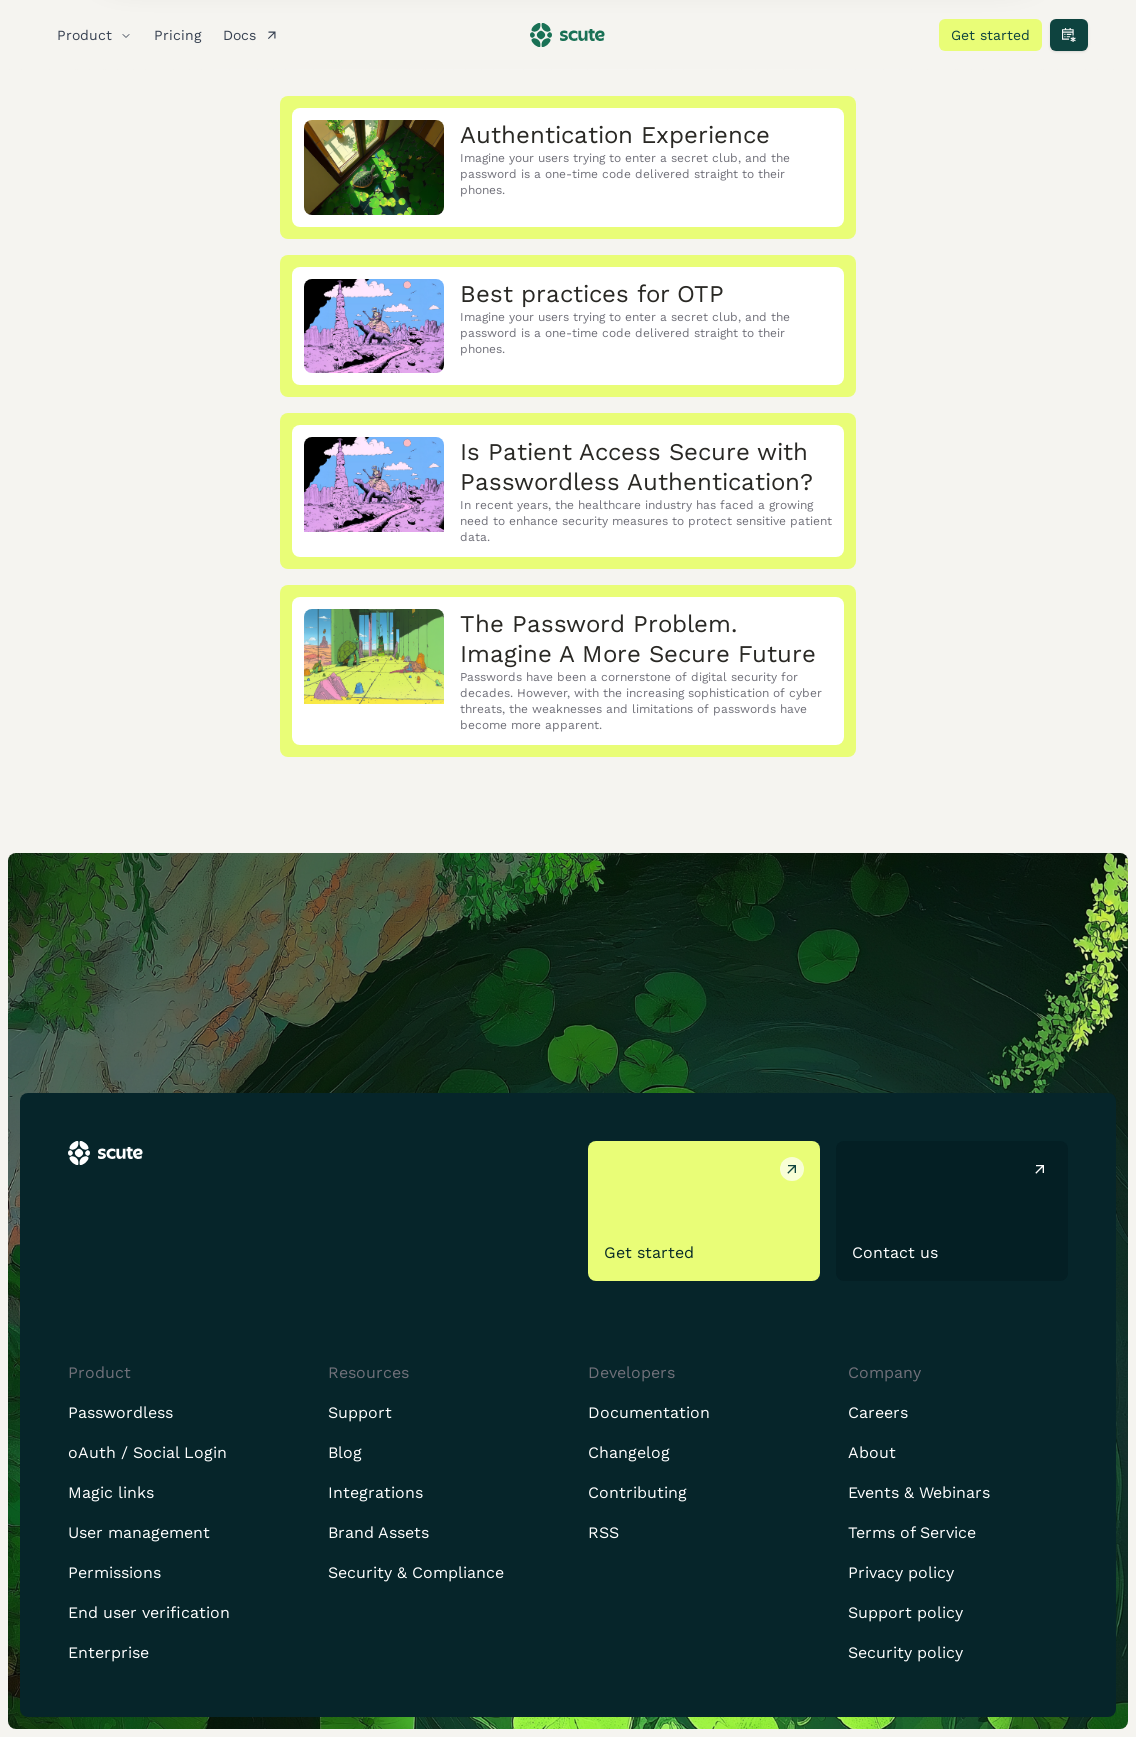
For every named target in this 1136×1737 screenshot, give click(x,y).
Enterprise (108, 1652)
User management (139, 1532)
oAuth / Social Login (147, 1452)
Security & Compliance (416, 1572)
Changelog (629, 1452)
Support (360, 1412)
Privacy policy (901, 1572)
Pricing (177, 35)
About (872, 1452)
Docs (253, 35)
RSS (603, 1532)
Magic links (111, 1492)
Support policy (905, 1612)
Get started (990, 35)
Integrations (375, 1492)
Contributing (637, 1492)
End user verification (149, 1612)
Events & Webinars (919, 1492)
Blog (345, 1452)
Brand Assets (378, 1532)
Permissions (114, 1572)
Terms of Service (912, 1532)
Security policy (905, 1652)
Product (94, 35)
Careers (878, 1412)
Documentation (649, 1412)
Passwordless (120, 1412)
